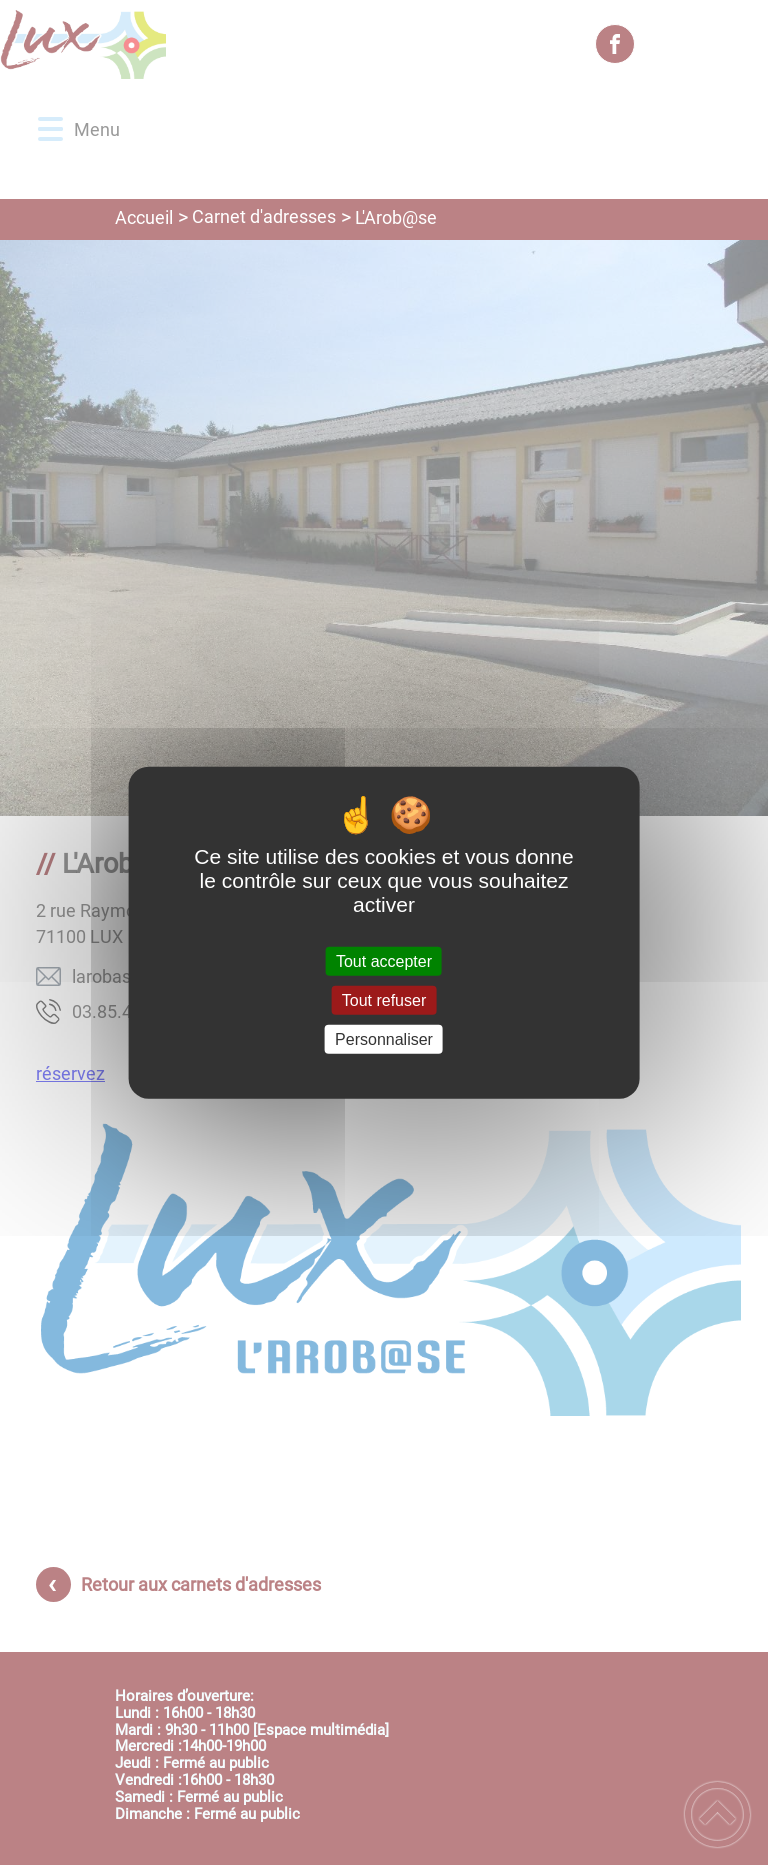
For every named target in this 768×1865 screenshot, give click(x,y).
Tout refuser (384, 999)
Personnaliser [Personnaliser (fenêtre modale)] (384, 1039)
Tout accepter (384, 960)
